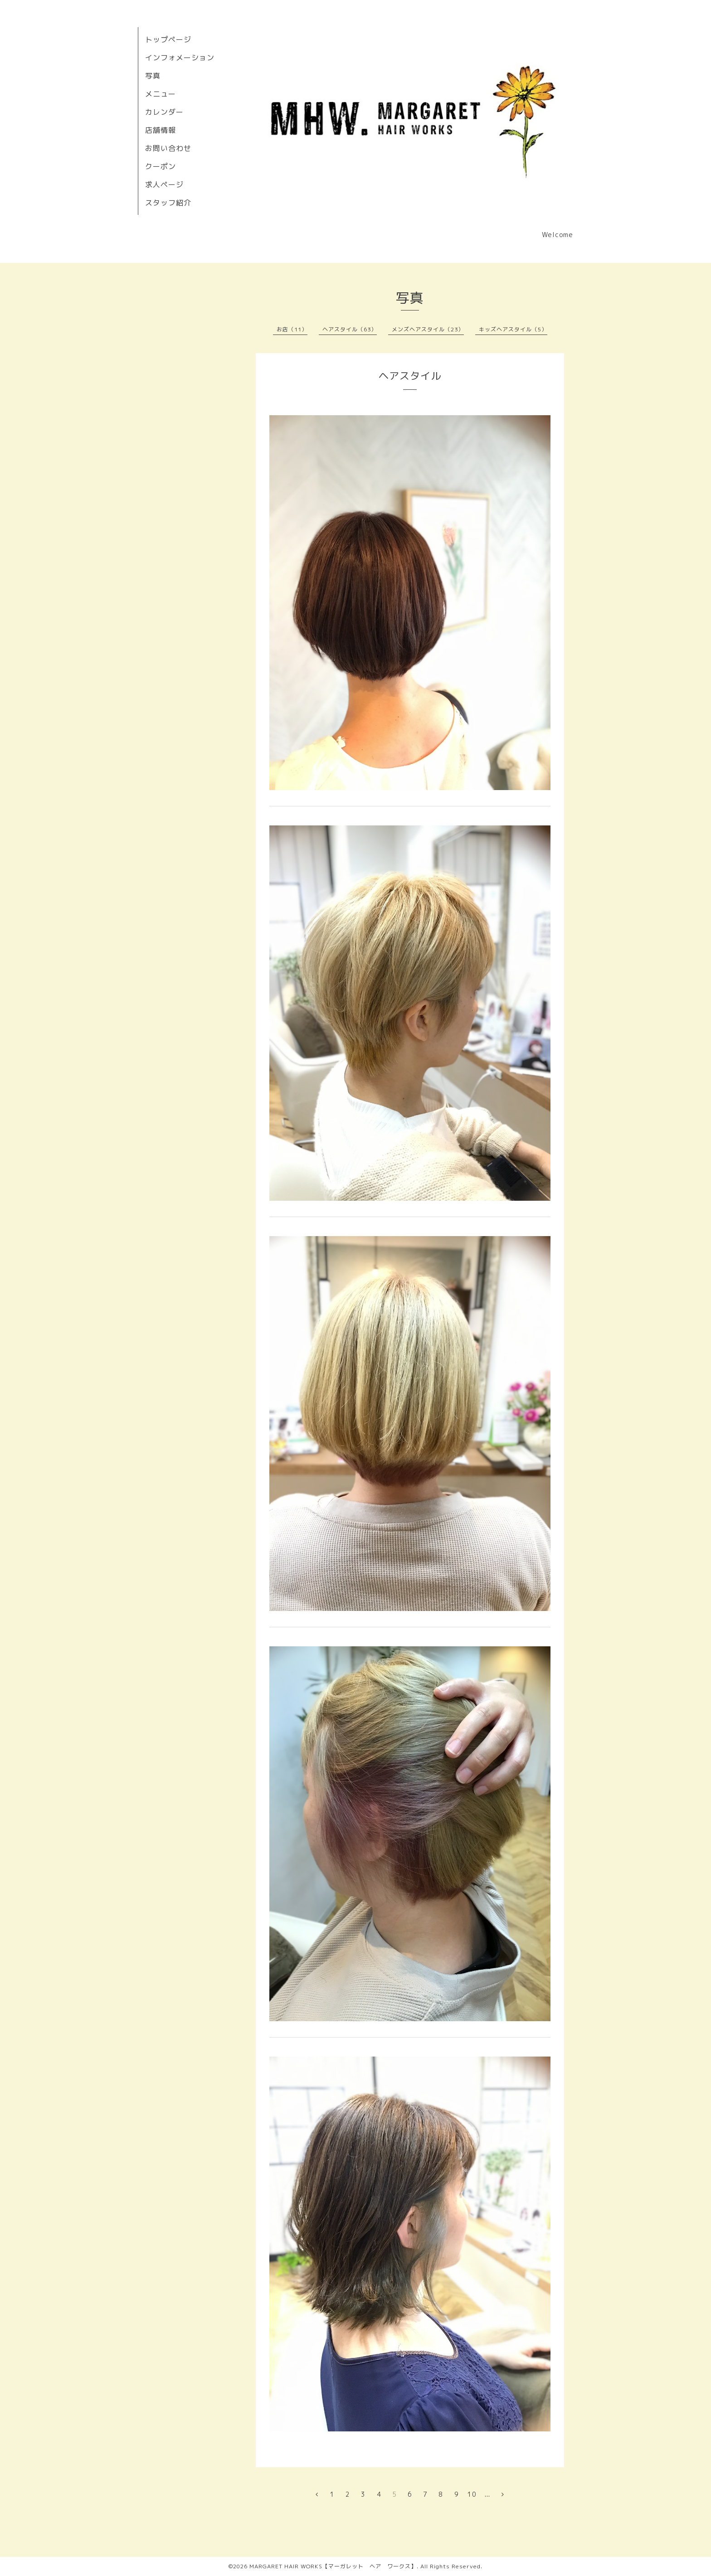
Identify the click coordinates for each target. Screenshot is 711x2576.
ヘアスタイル (410, 376)
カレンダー (164, 112)
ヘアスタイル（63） (349, 329)
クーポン (160, 166)
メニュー (160, 94)
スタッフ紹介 (168, 203)
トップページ (168, 39)
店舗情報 (160, 130)
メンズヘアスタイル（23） (428, 329)
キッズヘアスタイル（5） (513, 329)
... (487, 2494)
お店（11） (292, 329)
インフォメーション (179, 58)
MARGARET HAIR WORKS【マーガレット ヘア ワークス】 (333, 2566)
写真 (153, 76)
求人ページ (164, 184)
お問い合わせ (168, 148)
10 (472, 2494)
